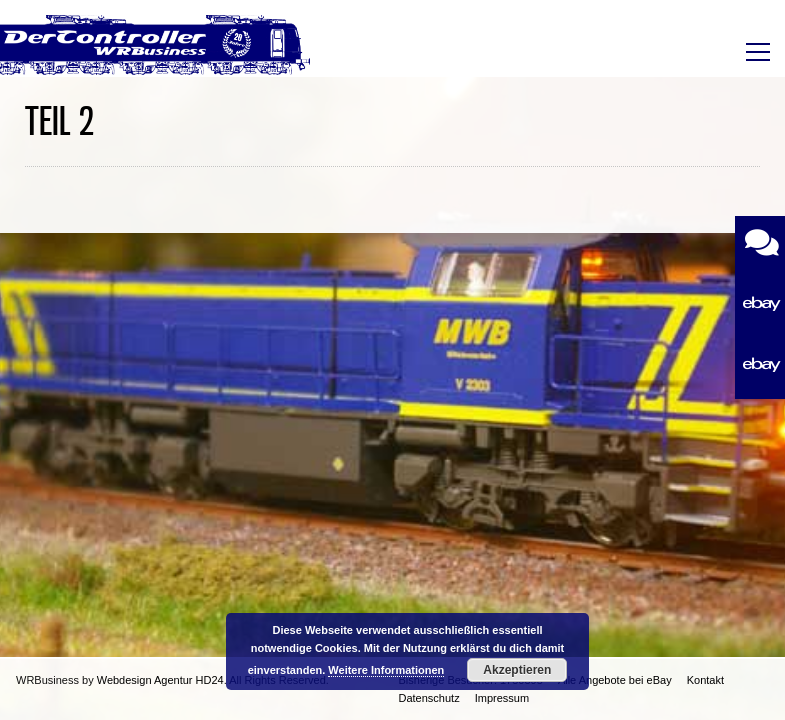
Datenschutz (429, 698)
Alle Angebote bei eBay (615, 680)
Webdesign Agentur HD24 (160, 680)
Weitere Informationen (386, 670)
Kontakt (705, 680)
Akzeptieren (517, 670)
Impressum (502, 698)
